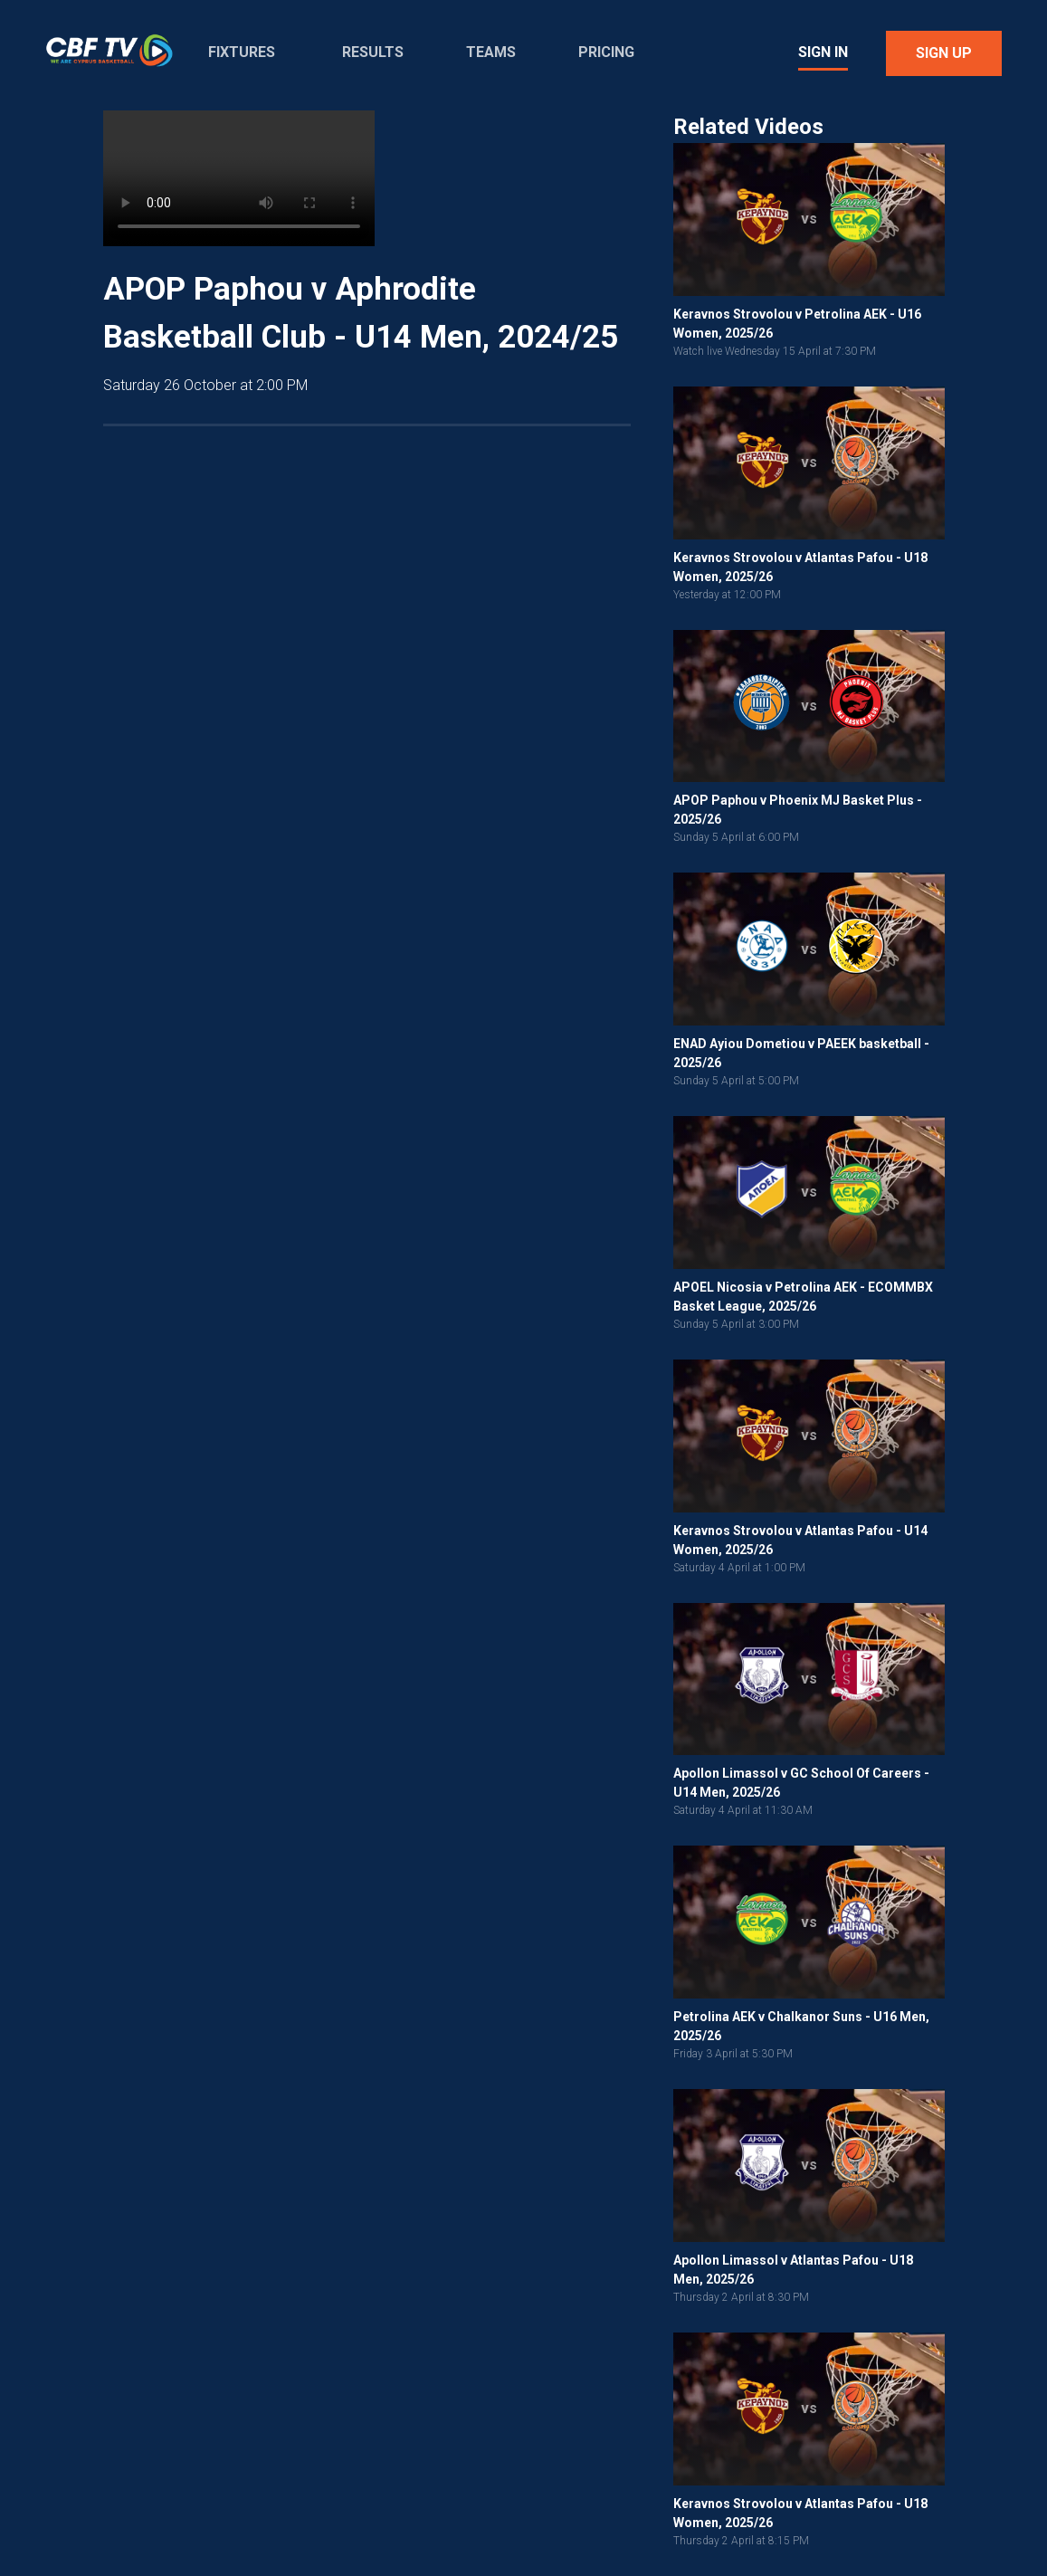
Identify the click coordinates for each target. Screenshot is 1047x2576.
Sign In (823, 52)
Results (373, 52)
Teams (491, 52)
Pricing (606, 52)
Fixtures (241, 52)
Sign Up (944, 53)
